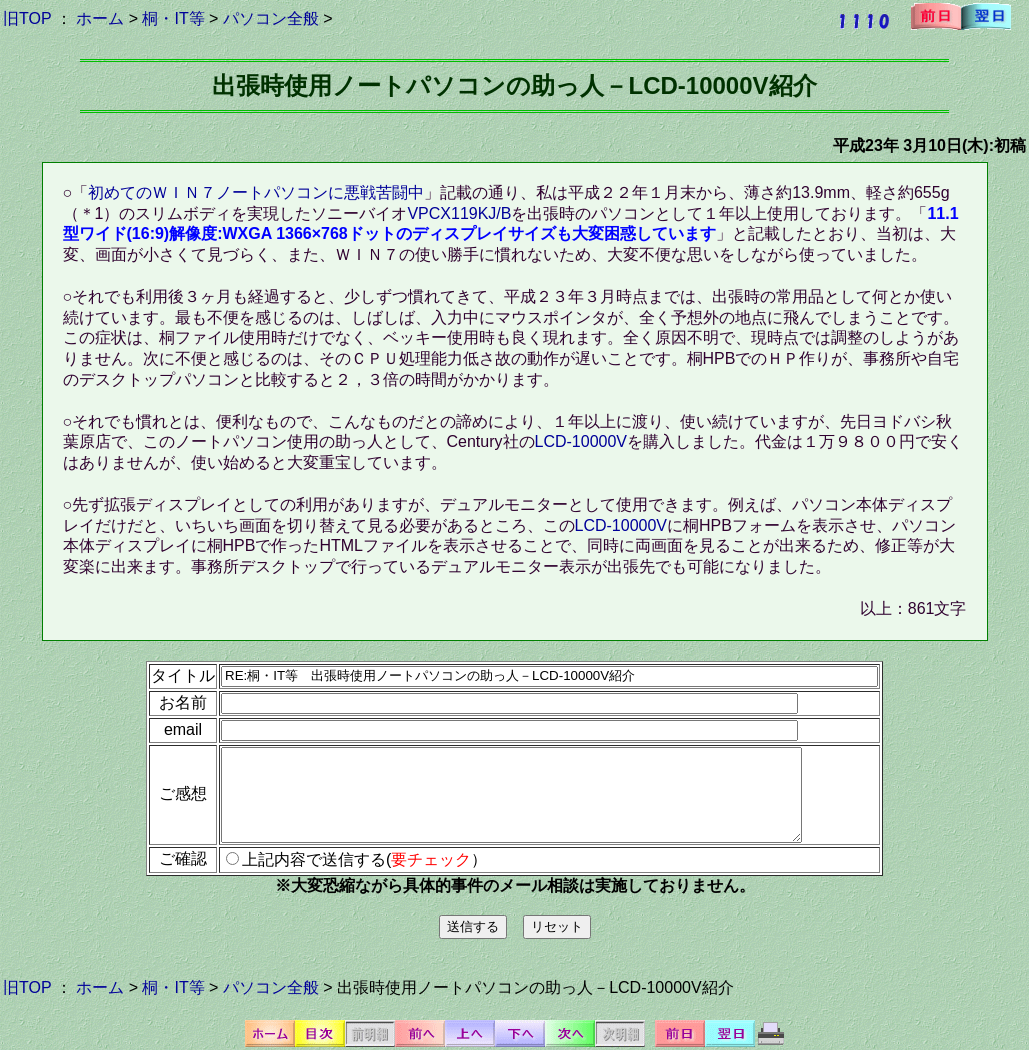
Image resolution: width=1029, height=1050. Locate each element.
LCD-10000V (581, 441)
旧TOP (27, 18)
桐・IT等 (173, 18)
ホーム (100, 18)
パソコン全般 (271, 18)
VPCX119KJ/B (459, 213)
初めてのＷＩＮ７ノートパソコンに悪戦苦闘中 (256, 192)
